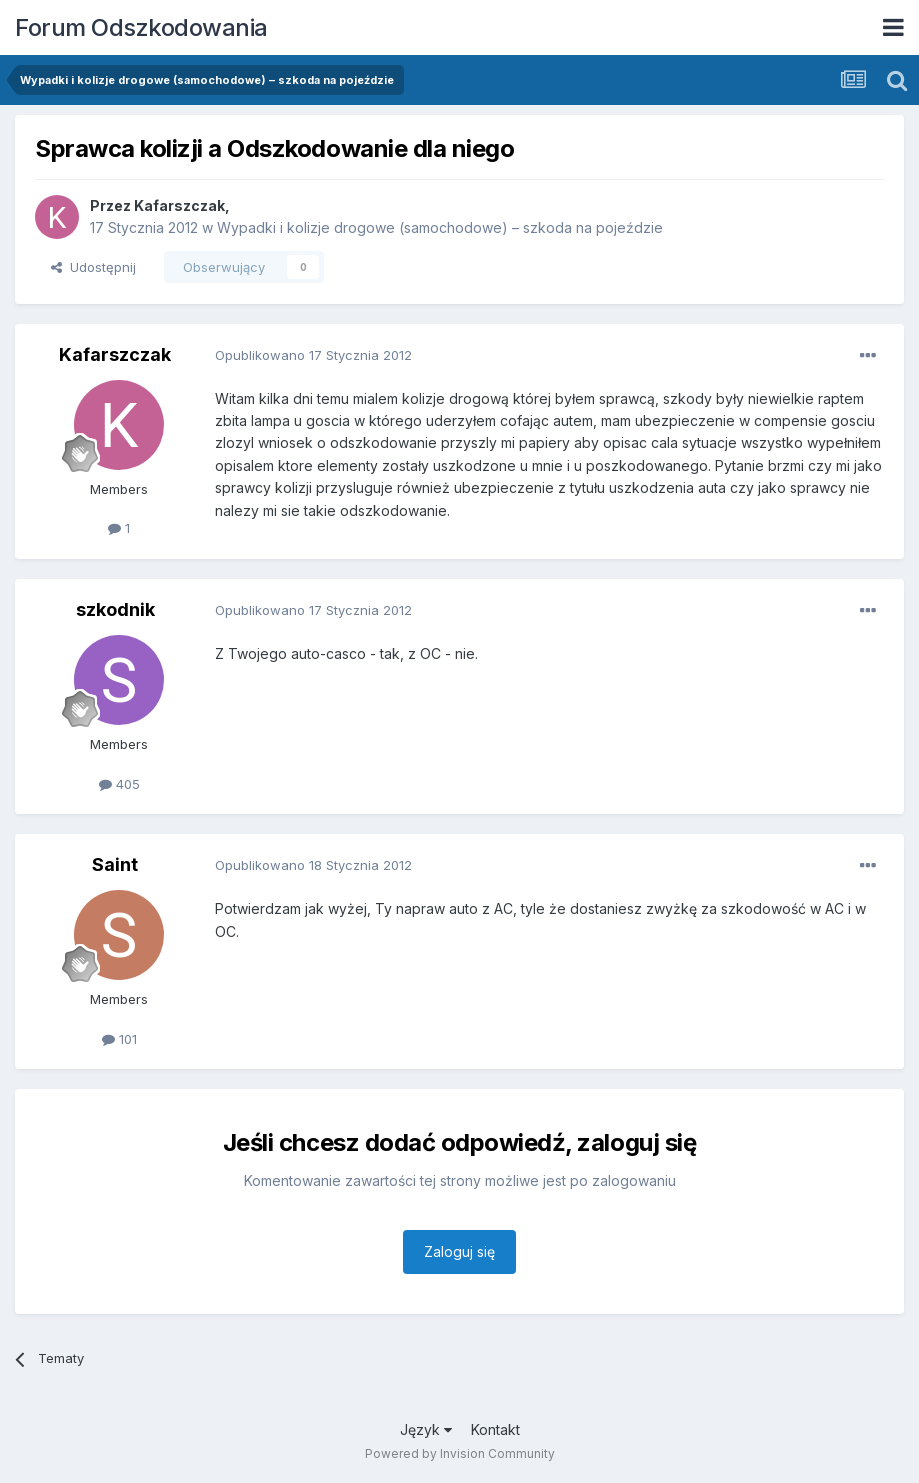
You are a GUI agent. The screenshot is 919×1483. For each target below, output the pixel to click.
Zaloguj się (459, 1251)
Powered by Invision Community (460, 1453)
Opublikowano (313, 355)
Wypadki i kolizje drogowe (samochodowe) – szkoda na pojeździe (440, 227)
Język (426, 1429)
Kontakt (495, 1429)
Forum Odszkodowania (141, 27)
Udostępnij (93, 267)
